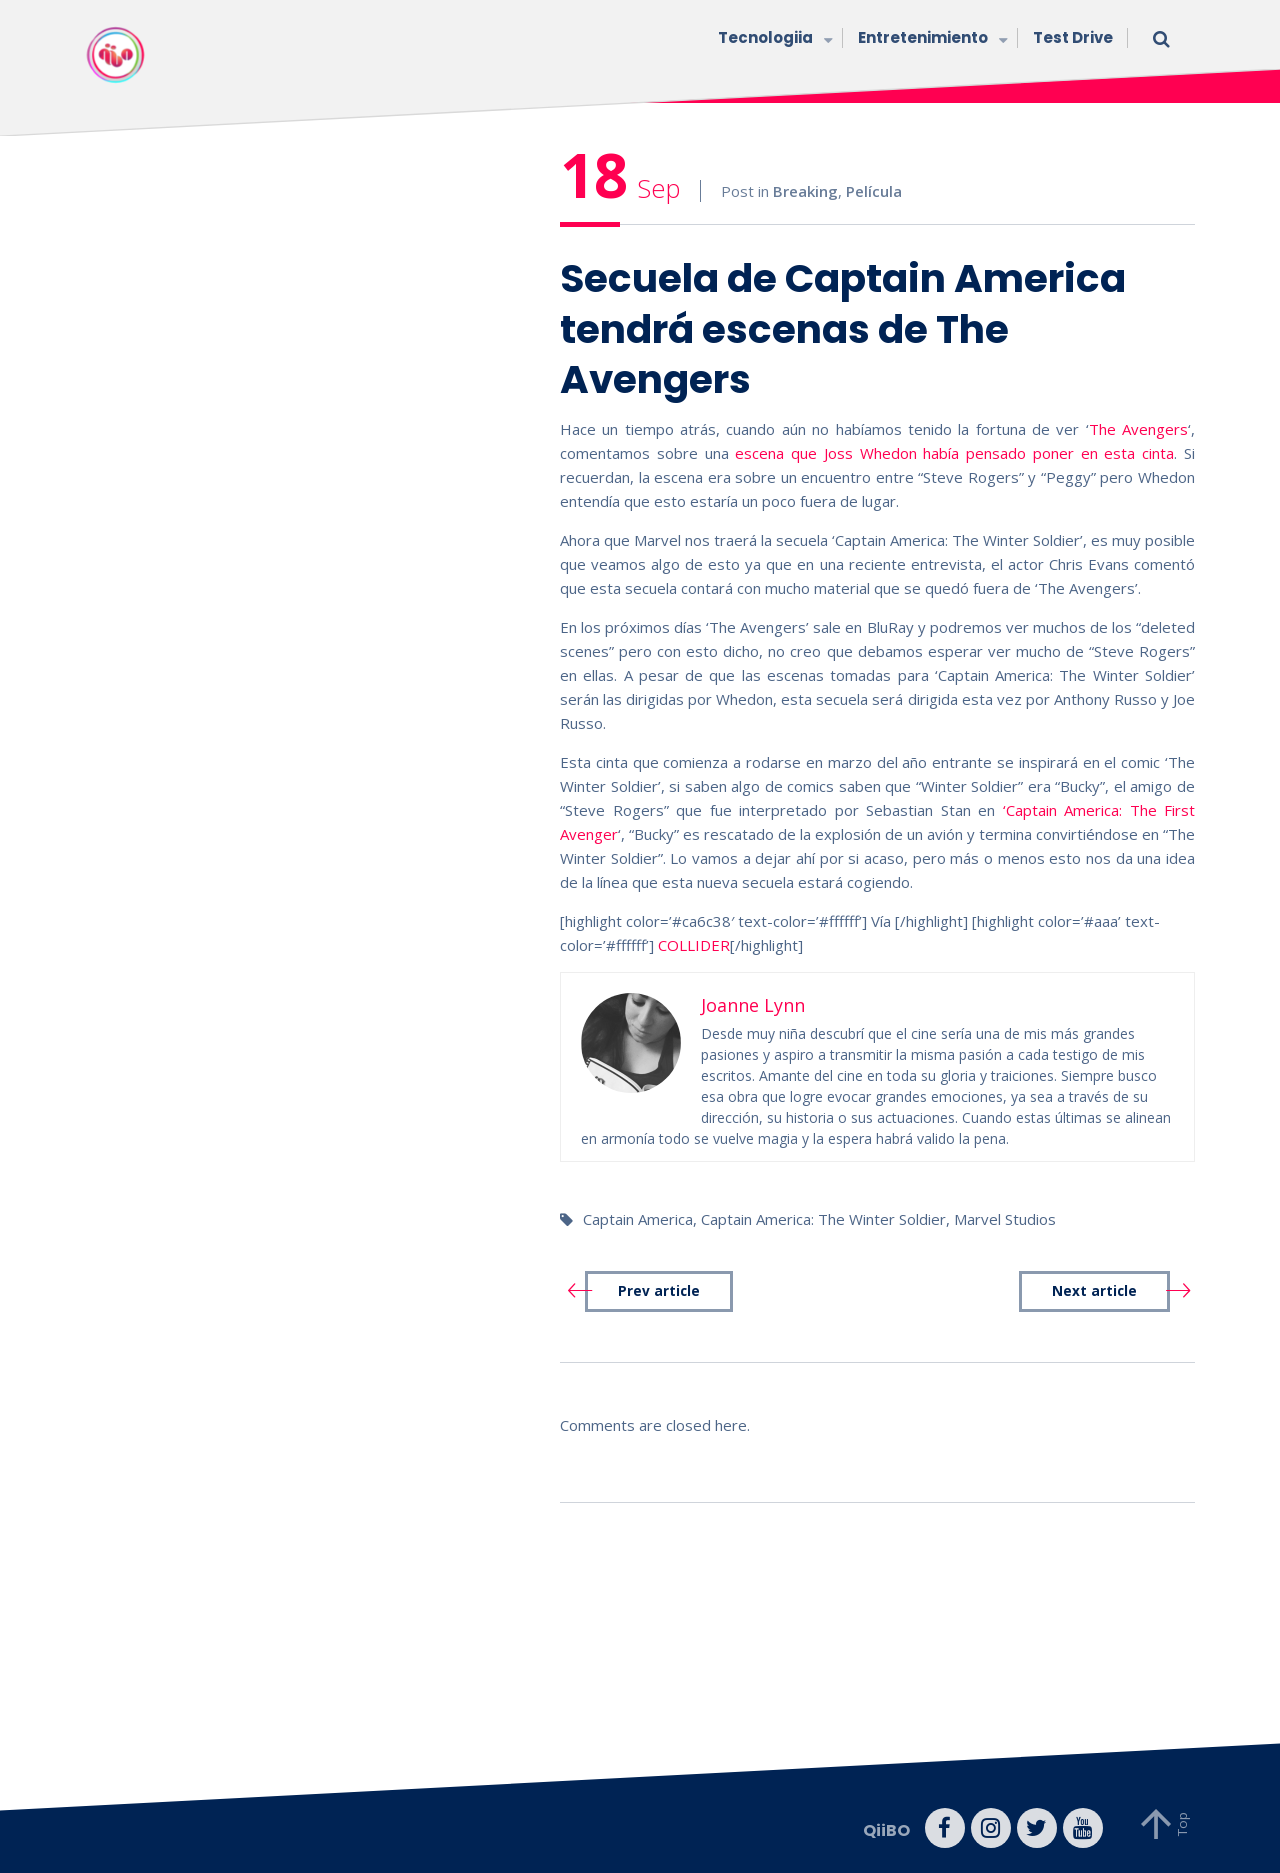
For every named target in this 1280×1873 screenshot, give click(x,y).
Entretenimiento (930, 39)
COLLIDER (694, 945)
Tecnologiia (773, 39)
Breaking (805, 191)
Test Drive (1073, 37)
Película (874, 191)
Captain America (638, 1219)
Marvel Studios (1005, 1219)
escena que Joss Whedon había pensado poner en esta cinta (954, 453)
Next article (1094, 1291)
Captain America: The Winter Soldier (823, 1219)
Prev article (659, 1291)
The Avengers (1138, 429)
